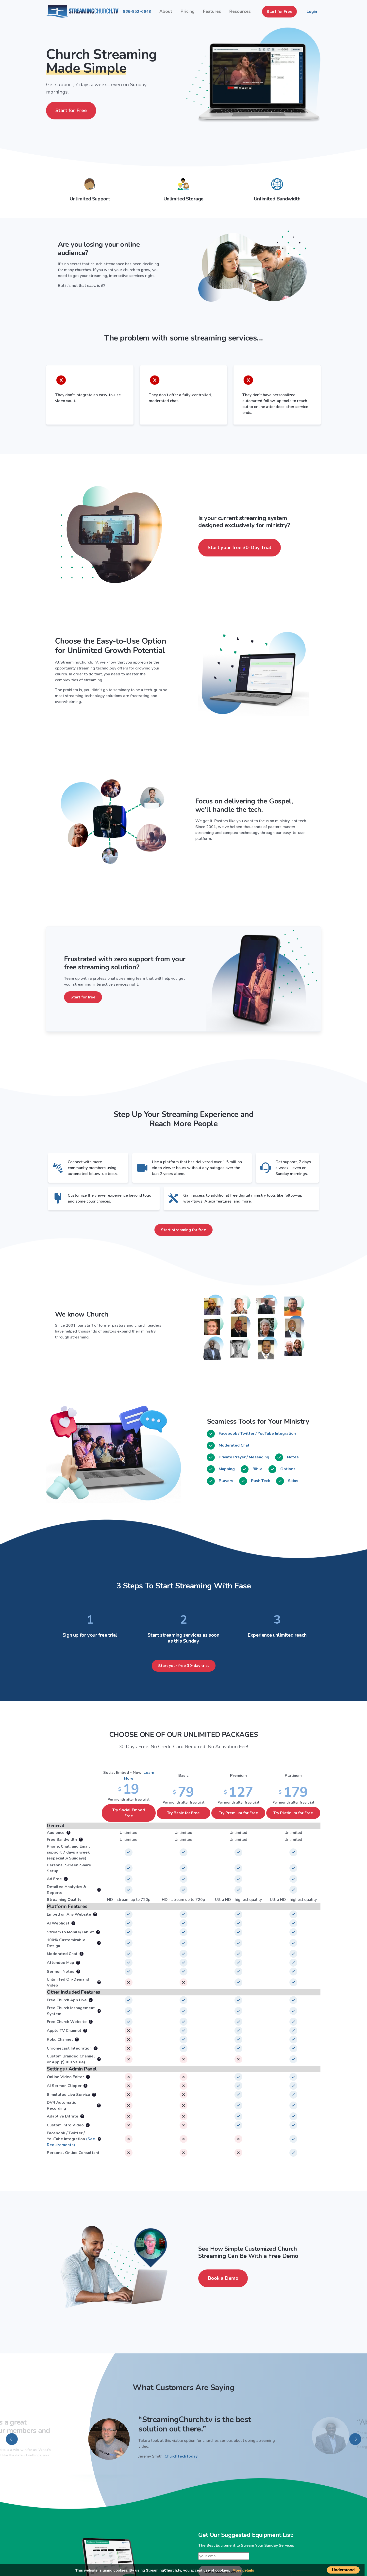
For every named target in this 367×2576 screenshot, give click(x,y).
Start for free (83, 997)
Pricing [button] (188, 11)
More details (243, 2570)
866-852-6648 (137, 11)
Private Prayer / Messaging (244, 1457)
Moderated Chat (234, 1445)
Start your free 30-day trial (183, 1665)
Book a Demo (223, 2278)
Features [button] (212, 11)
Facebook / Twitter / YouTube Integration (257, 1433)
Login (312, 11)
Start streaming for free (183, 1230)
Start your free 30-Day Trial (239, 547)
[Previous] (12, 2439)
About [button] (165, 11)
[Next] (355, 2439)
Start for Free (279, 11)
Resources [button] (240, 11)
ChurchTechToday (181, 2456)
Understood (343, 2570)
